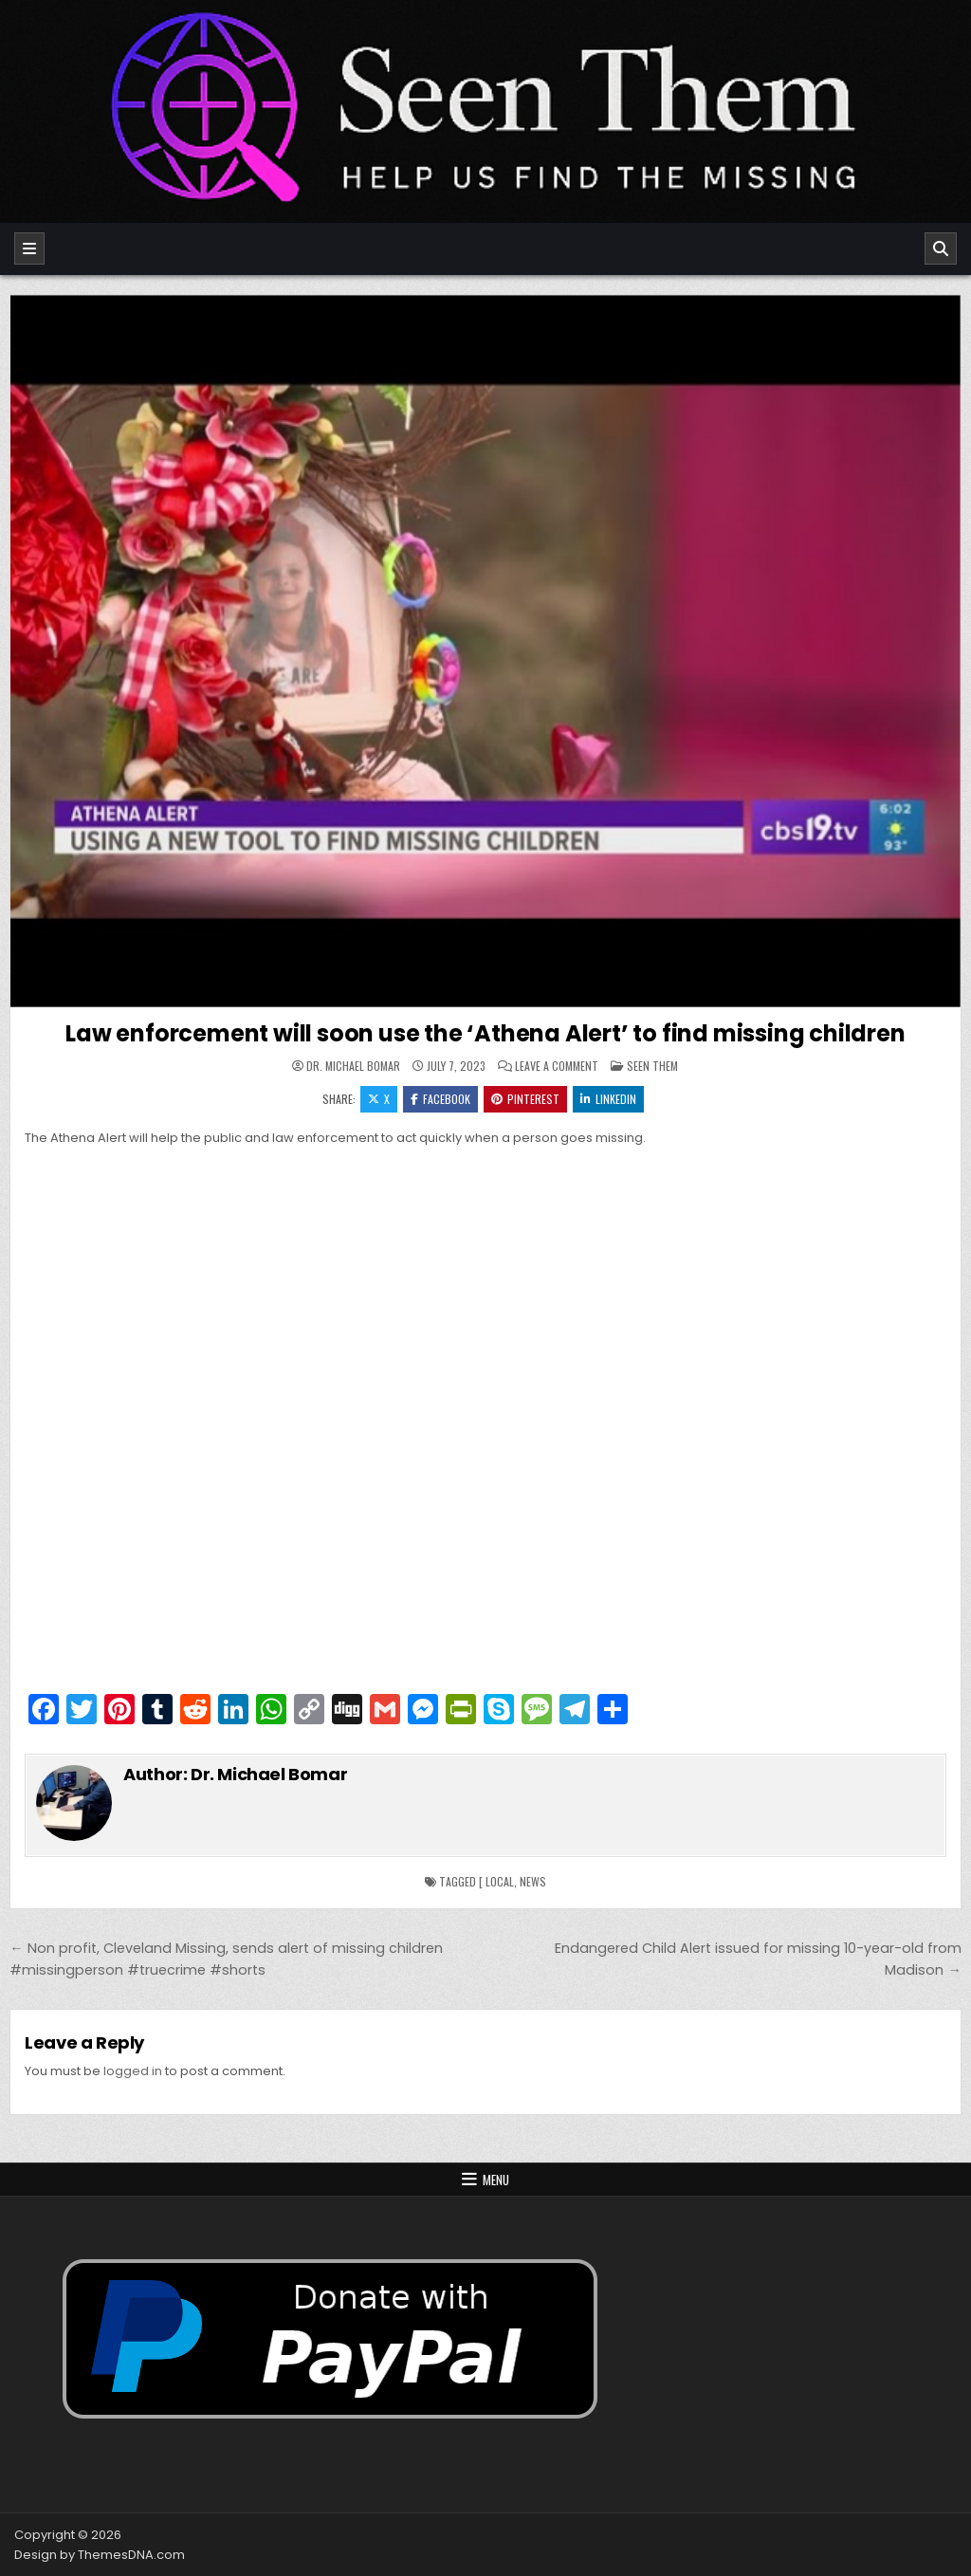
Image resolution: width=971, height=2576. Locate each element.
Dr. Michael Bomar (353, 1066)
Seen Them (652, 1066)
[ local (496, 1881)
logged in (132, 2071)
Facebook (440, 1099)
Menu (496, 2179)
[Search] (941, 248)
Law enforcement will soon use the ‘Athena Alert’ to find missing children (485, 1033)
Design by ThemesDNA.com (99, 2555)
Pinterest (525, 1099)
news (533, 1881)
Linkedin (608, 1099)
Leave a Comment (556, 1066)
